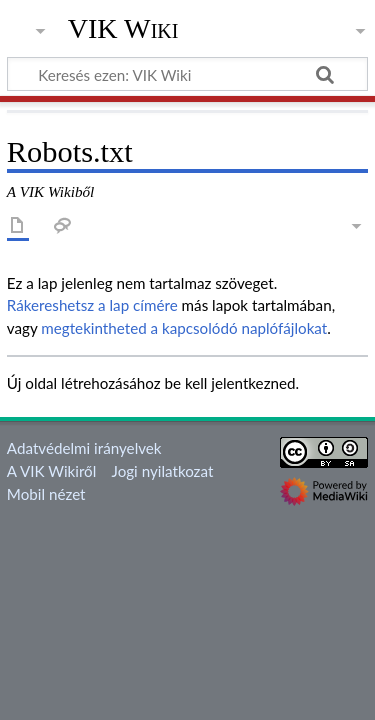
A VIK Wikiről (51, 471)
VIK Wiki (123, 29)
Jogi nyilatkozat (163, 471)
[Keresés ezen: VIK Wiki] (187, 74)
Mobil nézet (46, 494)
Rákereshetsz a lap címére (92, 305)
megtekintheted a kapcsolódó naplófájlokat (184, 328)
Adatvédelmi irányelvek (84, 448)
